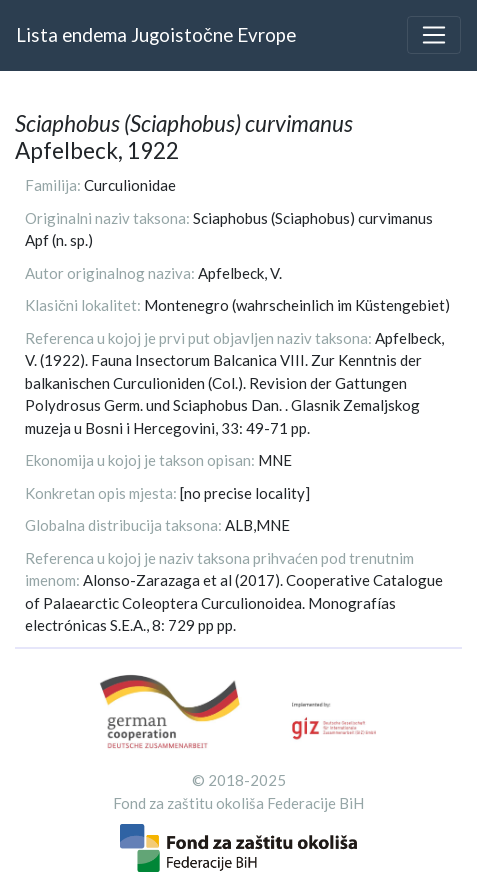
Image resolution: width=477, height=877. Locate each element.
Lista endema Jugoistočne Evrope (156, 34)
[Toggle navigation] (434, 35)
